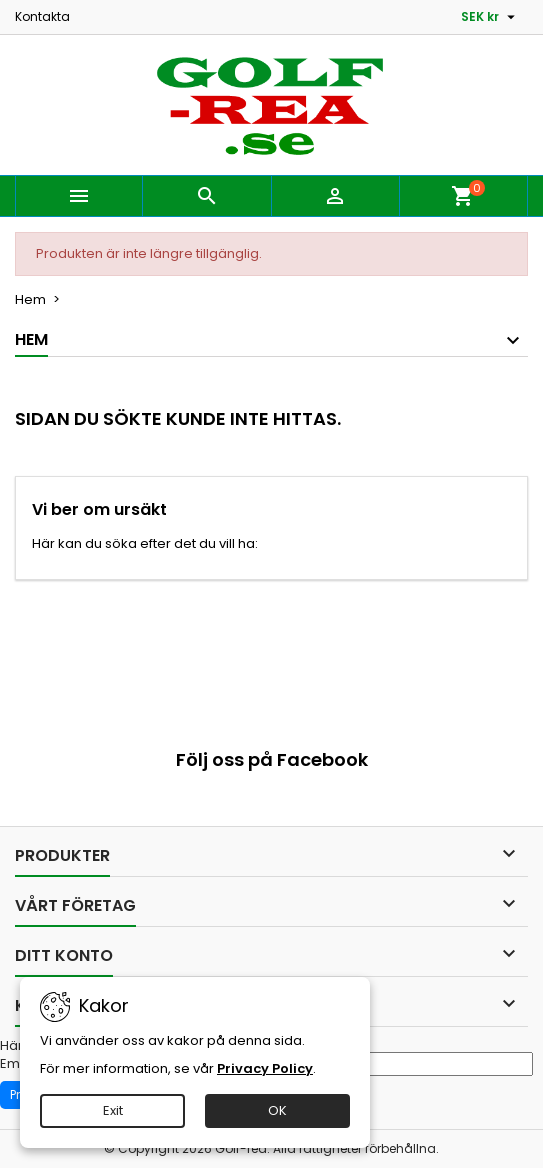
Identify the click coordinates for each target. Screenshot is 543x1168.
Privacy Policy (265, 1068)
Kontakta (42, 16)
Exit (113, 1110)
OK (277, 1110)
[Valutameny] (490, 17)
